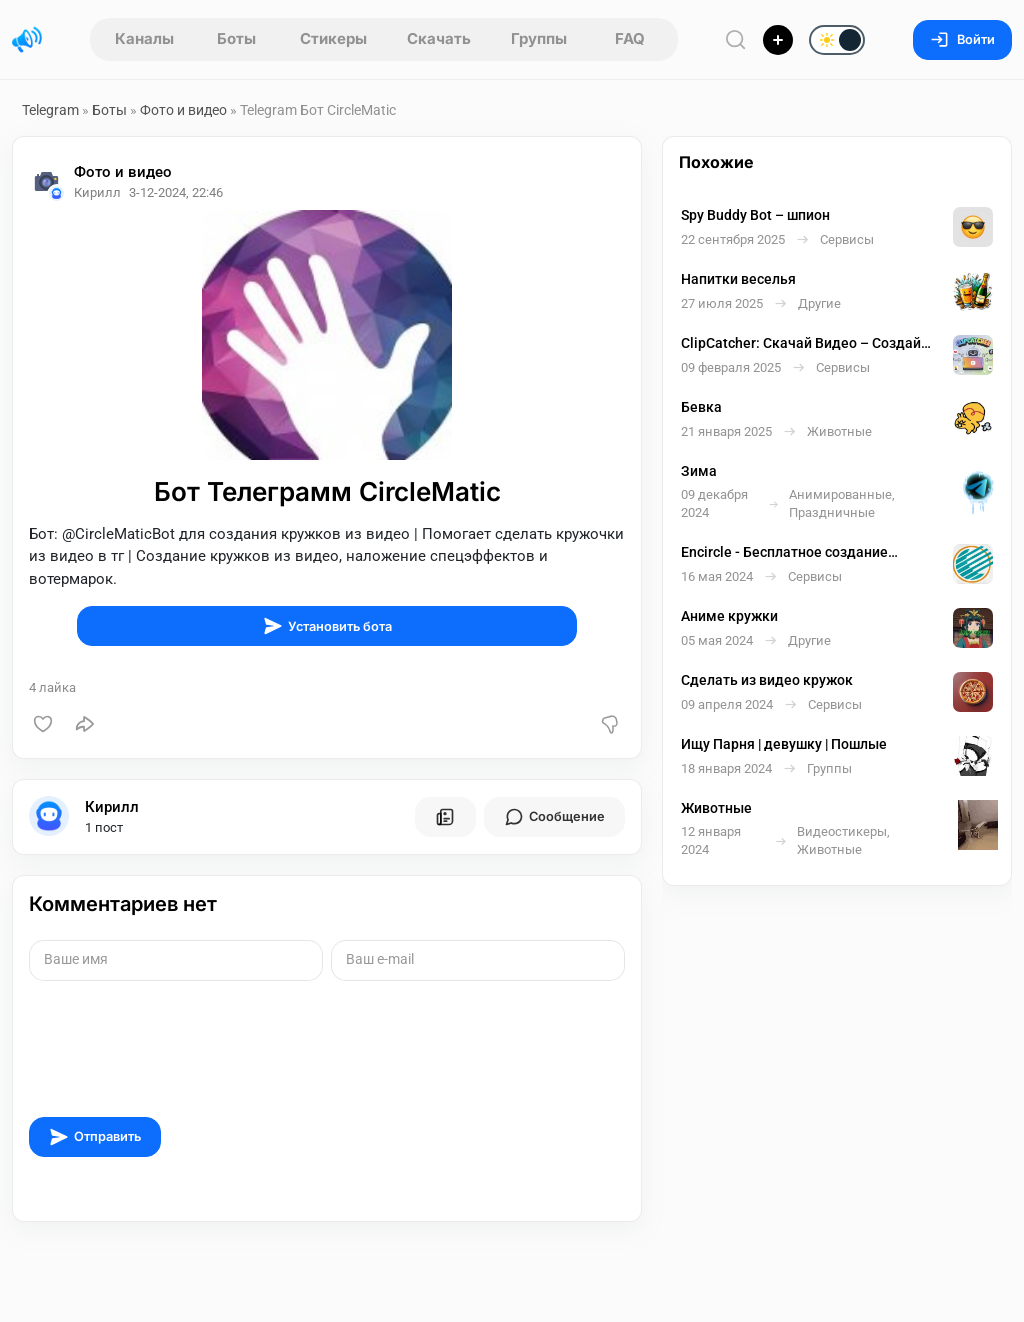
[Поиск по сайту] (736, 39)
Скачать (439, 38)
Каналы (144, 38)
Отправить (95, 1137)
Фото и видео (183, 110)
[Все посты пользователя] (445, 817)
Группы (539, 38)
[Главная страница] (27, 40)
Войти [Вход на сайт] (962, 39)
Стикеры (333, 38)
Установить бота (327, 626)
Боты (236, 38)
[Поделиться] (85, 724)
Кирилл (112, 807)
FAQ (630, 38)
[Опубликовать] (778, 40)
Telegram (50, 110)
